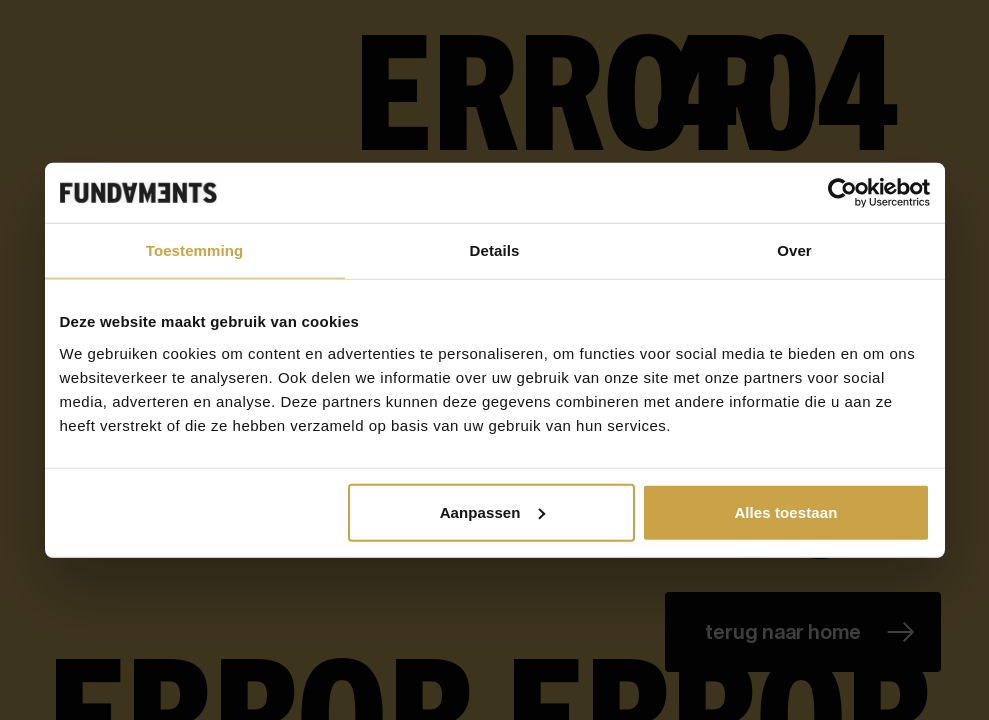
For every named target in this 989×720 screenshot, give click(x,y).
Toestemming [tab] (195, 250)
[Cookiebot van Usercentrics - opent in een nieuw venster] (842, 193)
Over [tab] (794, 250)
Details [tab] (495, 250)
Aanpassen (492, 511)
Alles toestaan (785, 511)
